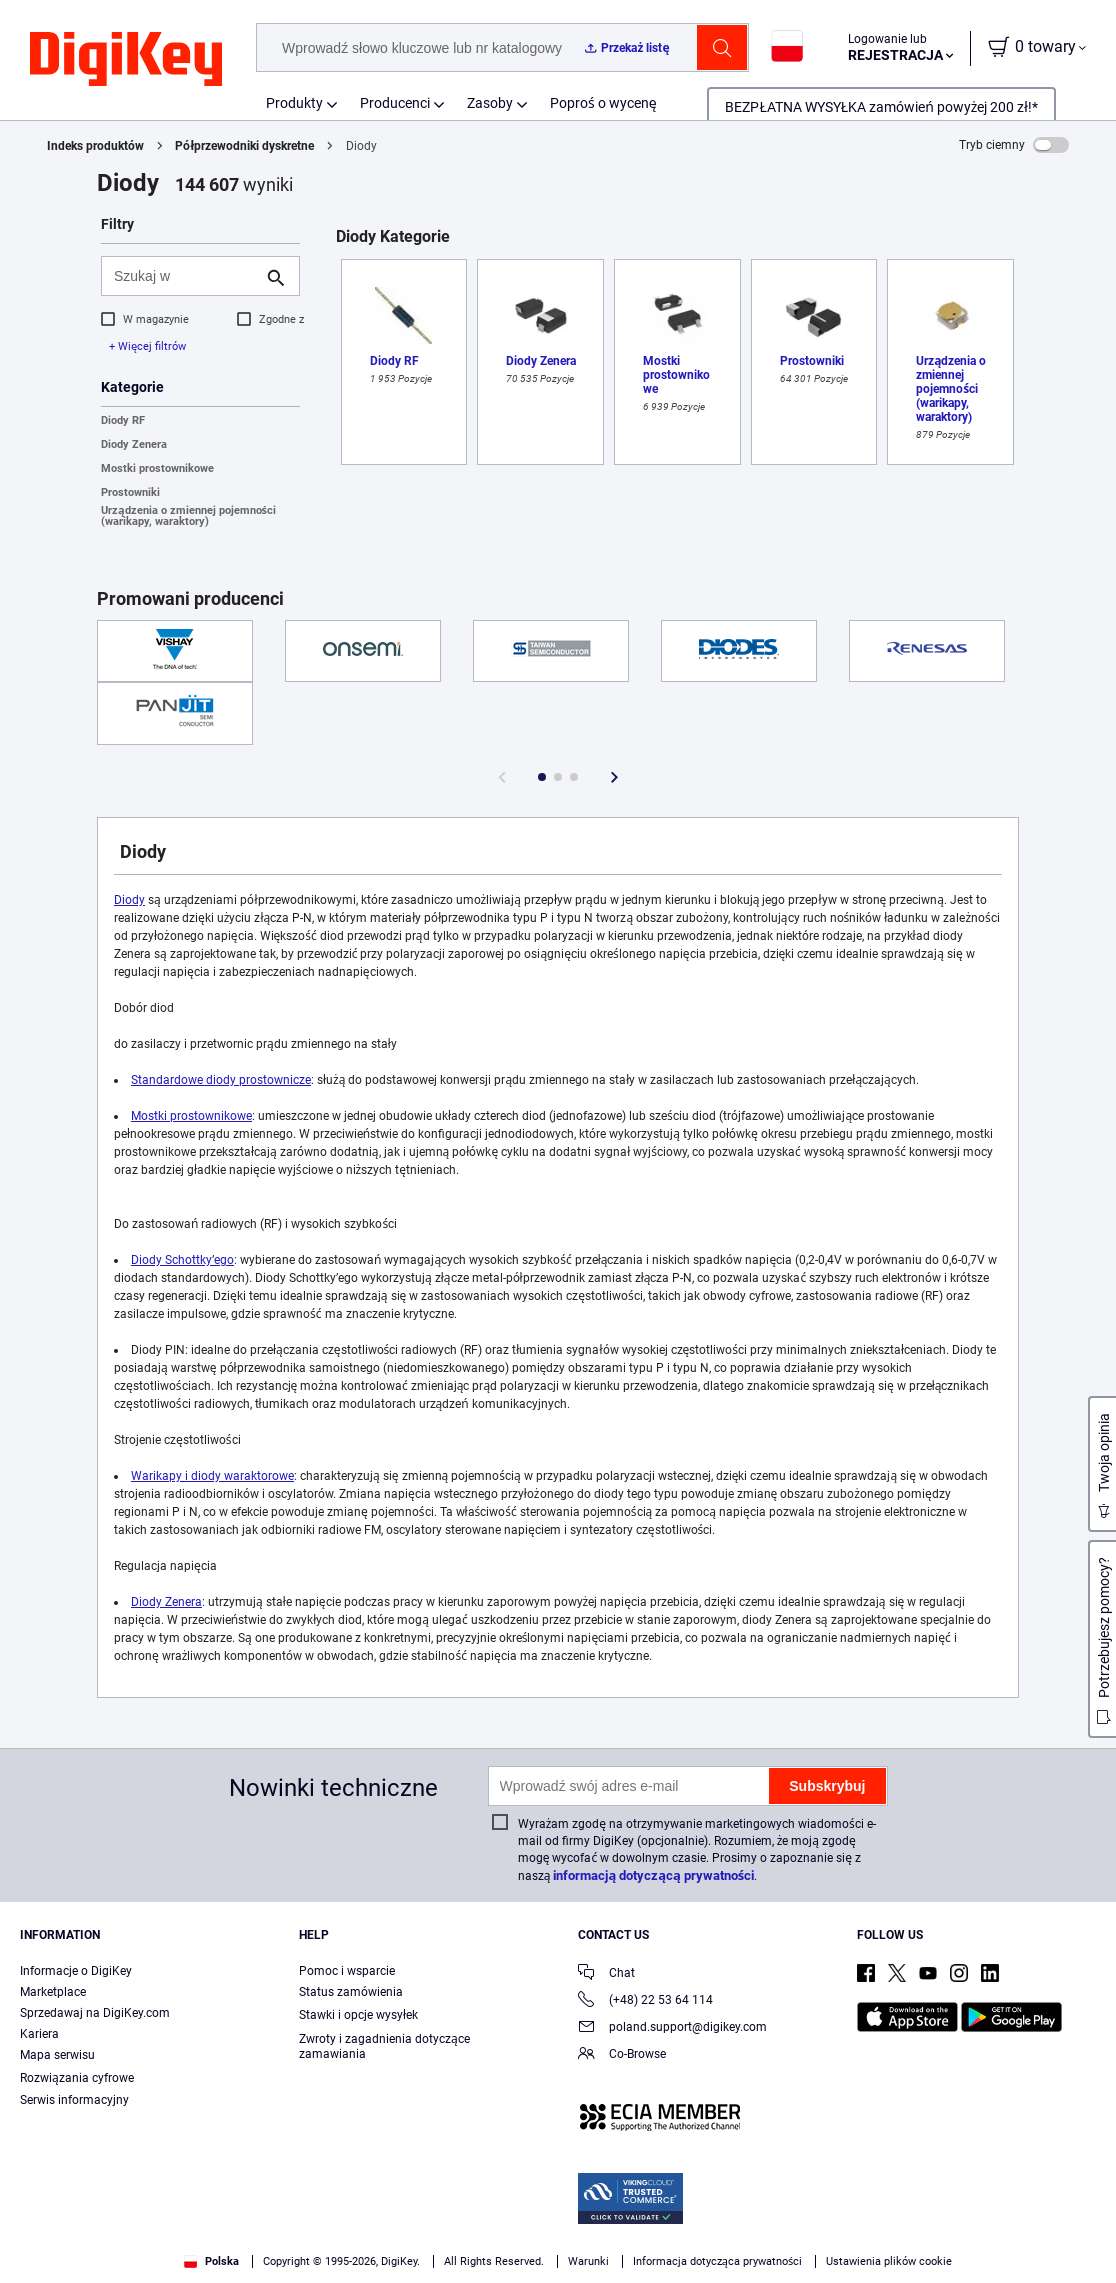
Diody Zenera (134, 444)
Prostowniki (130, 492)
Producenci (395, 103)
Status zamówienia (351, 1992)
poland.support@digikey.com (672, 2028)
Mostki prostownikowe (157, 468)
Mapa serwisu (57, 2055)
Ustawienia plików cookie (889, 2261)
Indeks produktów (95, 146)
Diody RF (123, 420)
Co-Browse (622, 2055)
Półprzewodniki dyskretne (244, 146)
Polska (211, 2261)
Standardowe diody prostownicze (221, 1080)
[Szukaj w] (184, 276)
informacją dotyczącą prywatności (653, 1875)
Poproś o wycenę (603, 103)
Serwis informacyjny (74, 2100)
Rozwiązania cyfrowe (77, 2078)
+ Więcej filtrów (147, 346)
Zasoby (490, 103)
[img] (126, 60)
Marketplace (53, 1992)
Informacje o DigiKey (76, 1971)
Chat (606, 1974)
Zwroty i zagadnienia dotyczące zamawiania (384, 2046)
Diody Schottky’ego (182, 1260)
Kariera (39, 2034)
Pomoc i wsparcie (347, 1971)
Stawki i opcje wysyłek (358, 2015)
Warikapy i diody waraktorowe (212, 1476)
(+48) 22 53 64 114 (645, 2001)
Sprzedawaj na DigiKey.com (95, 2013)
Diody (129, 900)
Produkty (294, 103)
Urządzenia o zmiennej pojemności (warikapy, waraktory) (188, 516)
